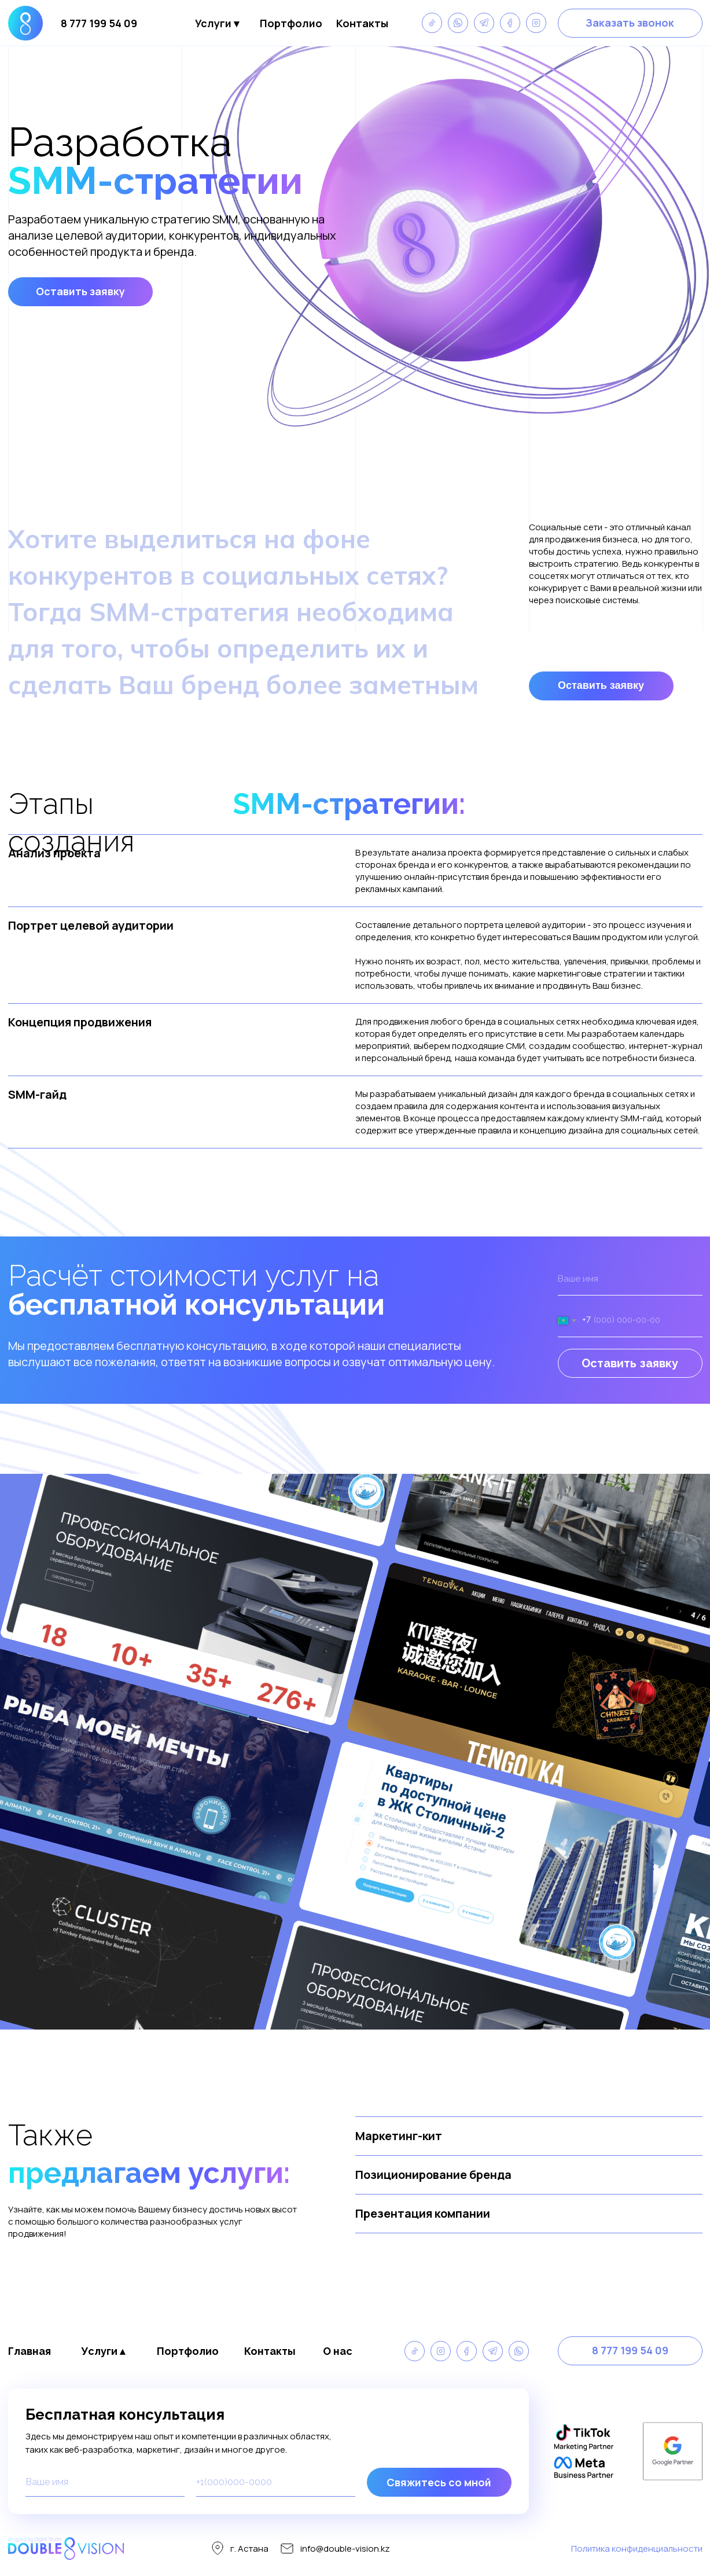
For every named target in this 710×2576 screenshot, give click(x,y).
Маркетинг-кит (398, 2136)
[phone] (275, 2482)
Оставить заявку (630, 1363)
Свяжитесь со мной (439, 2482)
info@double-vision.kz (345, 2548)
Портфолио (291, 23)
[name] (630, 1279)
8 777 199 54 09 (99, 23)
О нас (337, 2351)
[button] (630, 23)
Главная (29, 2351)
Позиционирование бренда (433, 2174)
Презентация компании (422, 2213)
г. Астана (249, 2548)
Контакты (362, 23)
